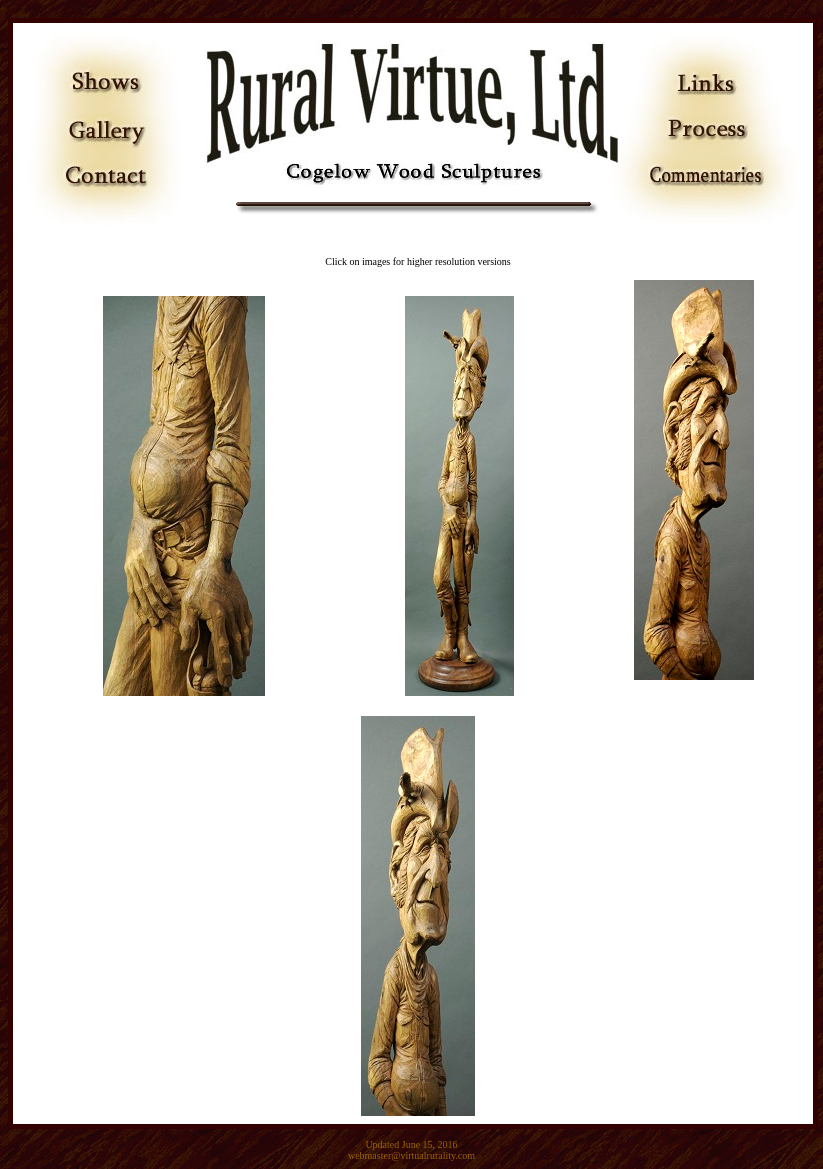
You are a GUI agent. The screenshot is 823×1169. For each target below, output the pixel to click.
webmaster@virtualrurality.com (411, 1155)
